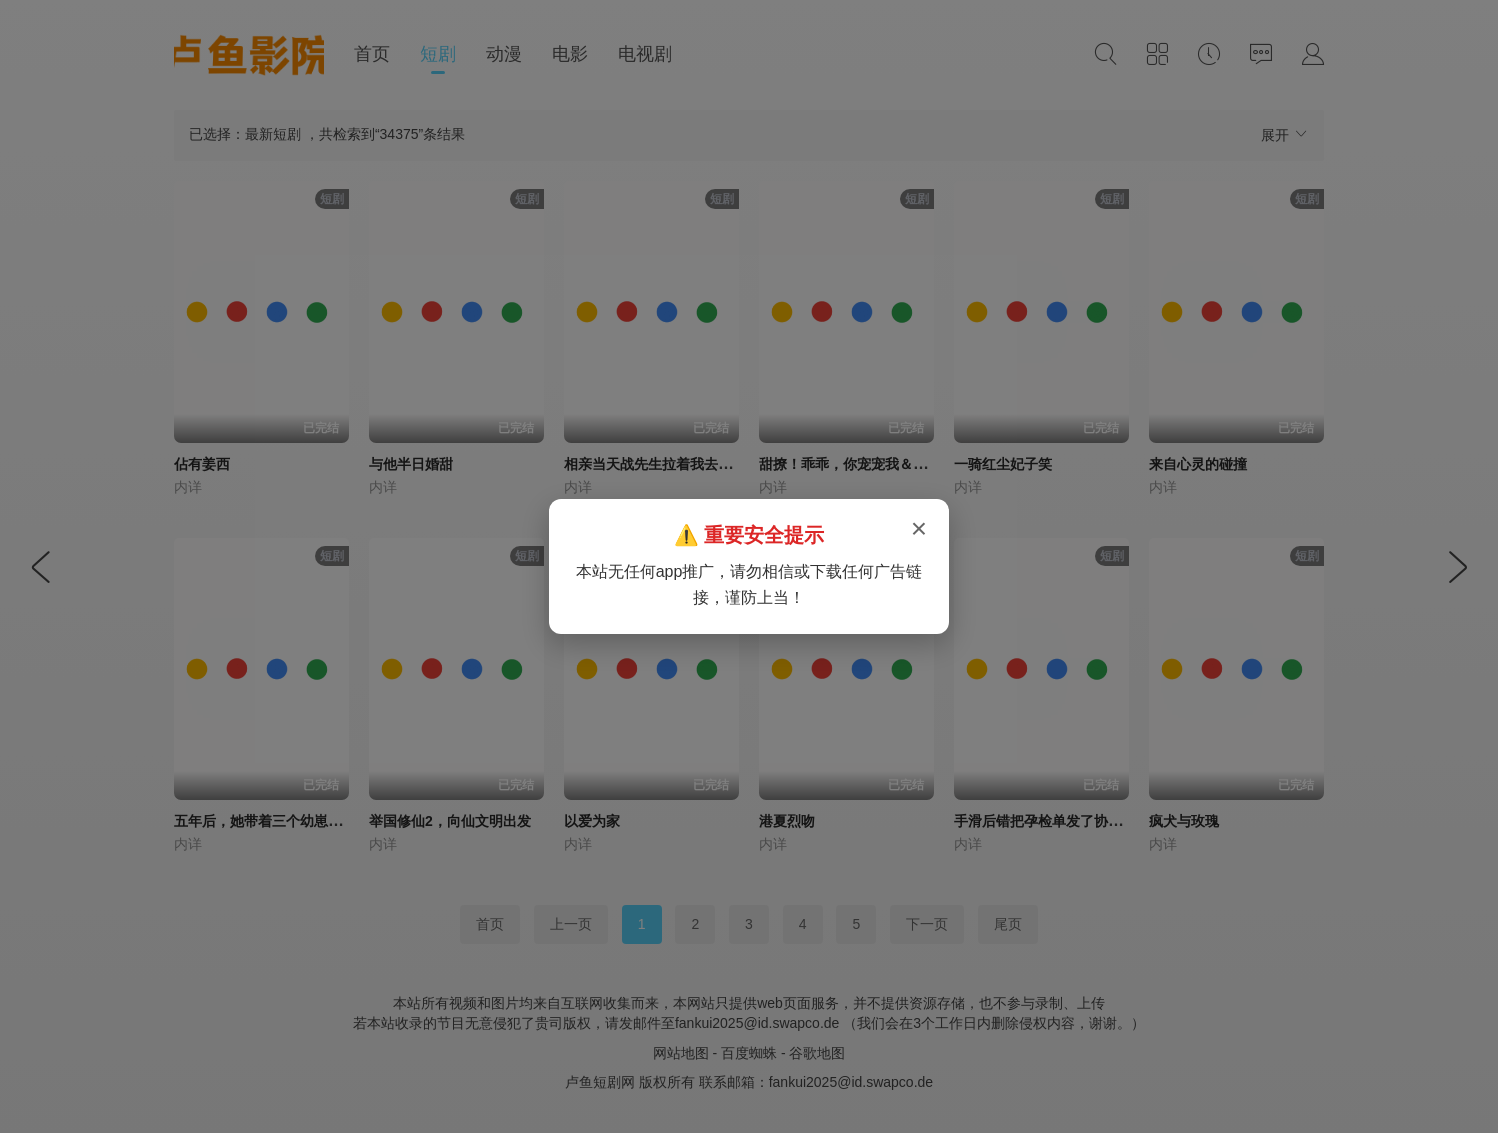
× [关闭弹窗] (919, 528)
